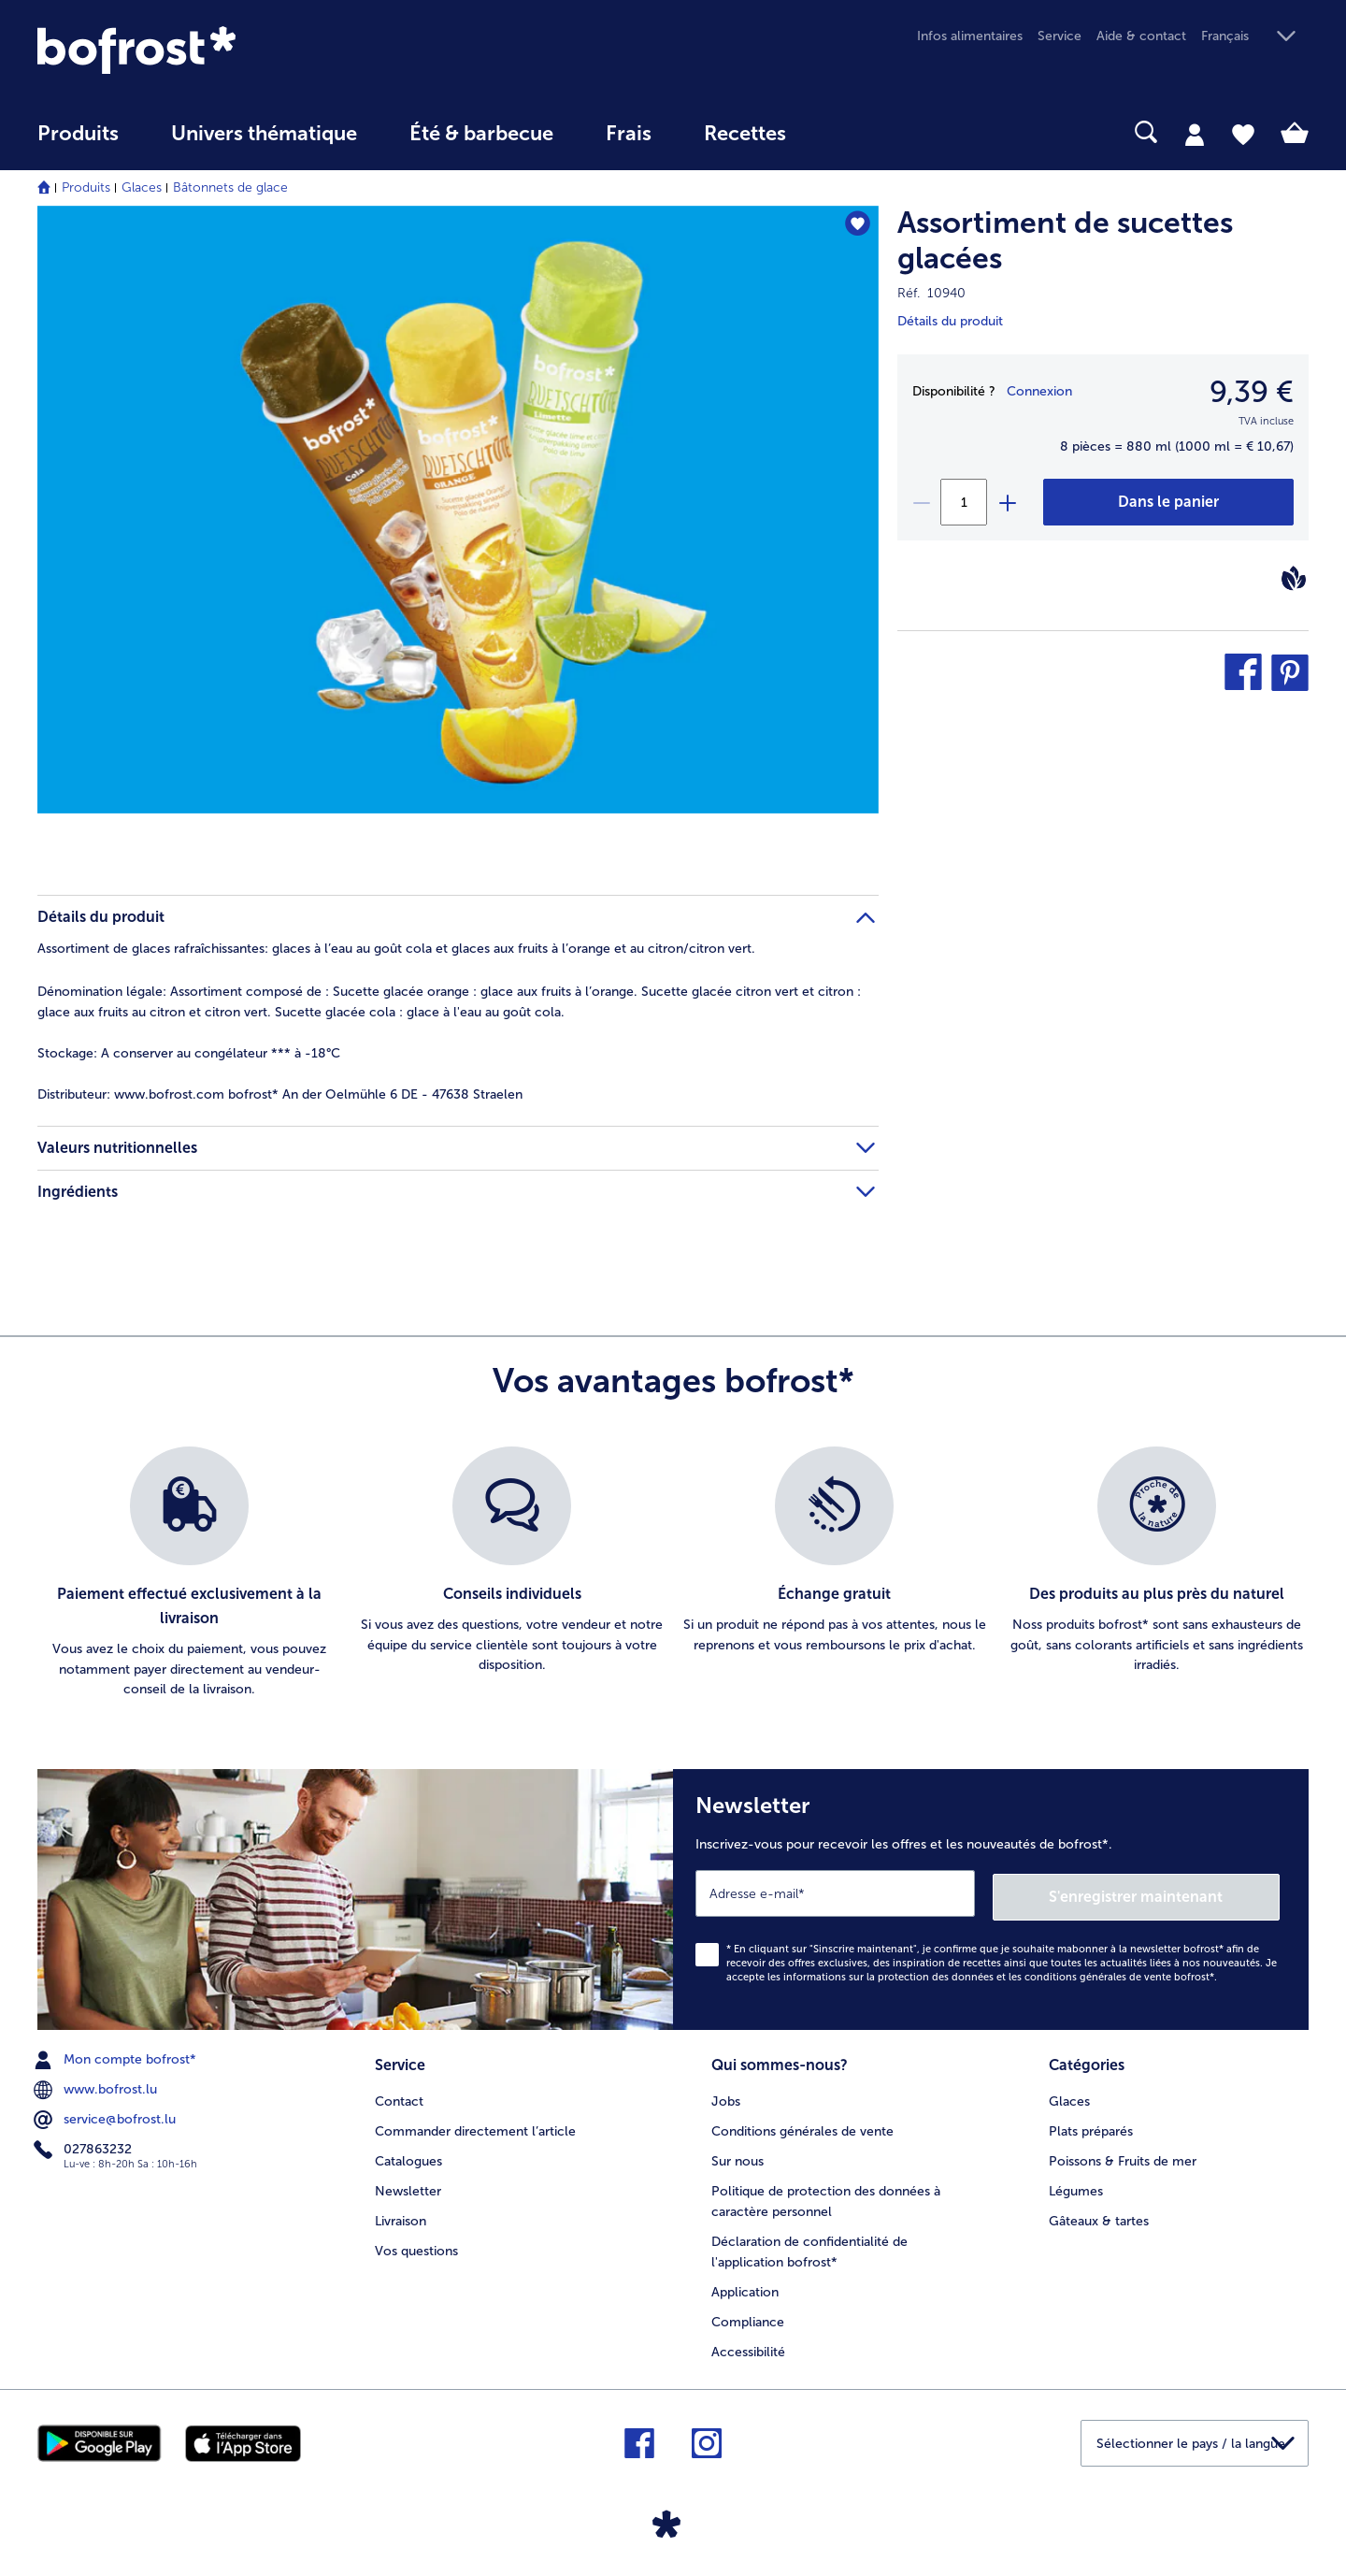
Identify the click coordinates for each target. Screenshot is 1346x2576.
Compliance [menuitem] (747, 2316)
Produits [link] (78, 133)
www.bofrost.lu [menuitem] (97, 2086)
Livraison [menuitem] (400, 2215)
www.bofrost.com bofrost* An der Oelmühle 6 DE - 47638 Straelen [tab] (280, 1094)
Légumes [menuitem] (1076, 2186)
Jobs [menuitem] (725, 2096)
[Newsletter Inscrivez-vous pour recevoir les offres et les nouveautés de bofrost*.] (991, 1897)
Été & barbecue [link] (481, 133)
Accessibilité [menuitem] (748, 2346)
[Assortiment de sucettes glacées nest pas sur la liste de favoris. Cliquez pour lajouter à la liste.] (856, 226)
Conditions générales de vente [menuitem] (802, 2126)
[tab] (1194, 134)
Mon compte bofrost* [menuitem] (116, 2056)
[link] (228, 50)
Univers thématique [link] (264, 133)
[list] (673, 1573)
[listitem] (189, 1573)
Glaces (142, 187)
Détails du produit (950, 321)
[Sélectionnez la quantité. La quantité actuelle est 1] (963, 502)
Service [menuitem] (1059, 36)
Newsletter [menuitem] (408, 2186)
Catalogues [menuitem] (408, 2156)
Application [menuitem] (745, 2287)
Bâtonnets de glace (230, 187)
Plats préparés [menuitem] (1091, 2126)
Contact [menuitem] (399, 2096)
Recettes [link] (745, 133)
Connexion (1039, 391)
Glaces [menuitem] (1069, 2096)
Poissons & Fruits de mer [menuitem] (1122, 2156)
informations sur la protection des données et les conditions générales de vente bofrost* (998, 1973)
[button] (1255, 37)
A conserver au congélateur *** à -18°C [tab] (188, 1053)
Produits (86, 187)
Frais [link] (629, 133)
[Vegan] (1294, 578)
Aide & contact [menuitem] (1141, 36)
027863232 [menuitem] (84, 2146)
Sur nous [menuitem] (737, 2156)
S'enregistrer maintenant (1168, 1893)
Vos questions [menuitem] (416, 2245)
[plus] (1006, 502)
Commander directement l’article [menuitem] (475, 2126)
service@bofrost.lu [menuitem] (106, 2116)
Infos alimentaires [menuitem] (970, 36)
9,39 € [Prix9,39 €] (1252, 392)
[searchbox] (850, 132)
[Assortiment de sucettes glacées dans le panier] (1168, 502)
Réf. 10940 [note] (931, 293)
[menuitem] (78, 142)
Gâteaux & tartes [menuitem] (1099, 2215)
